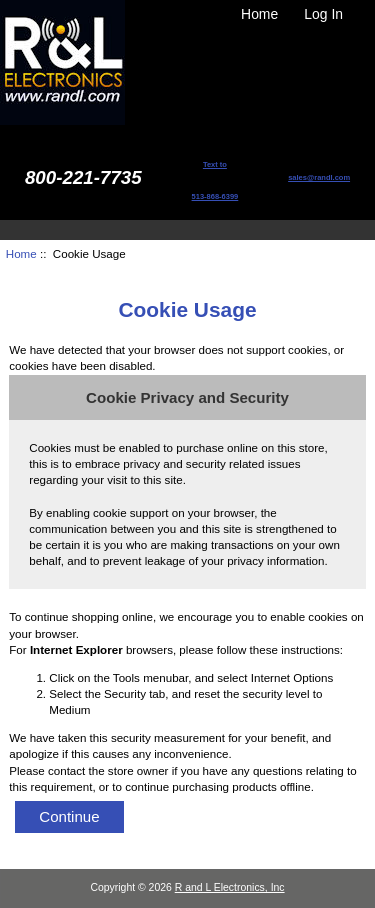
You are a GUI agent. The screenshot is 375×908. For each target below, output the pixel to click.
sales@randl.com (319, 177)
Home (259, 14)
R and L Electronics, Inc (230, 887)
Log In (323, 14)
